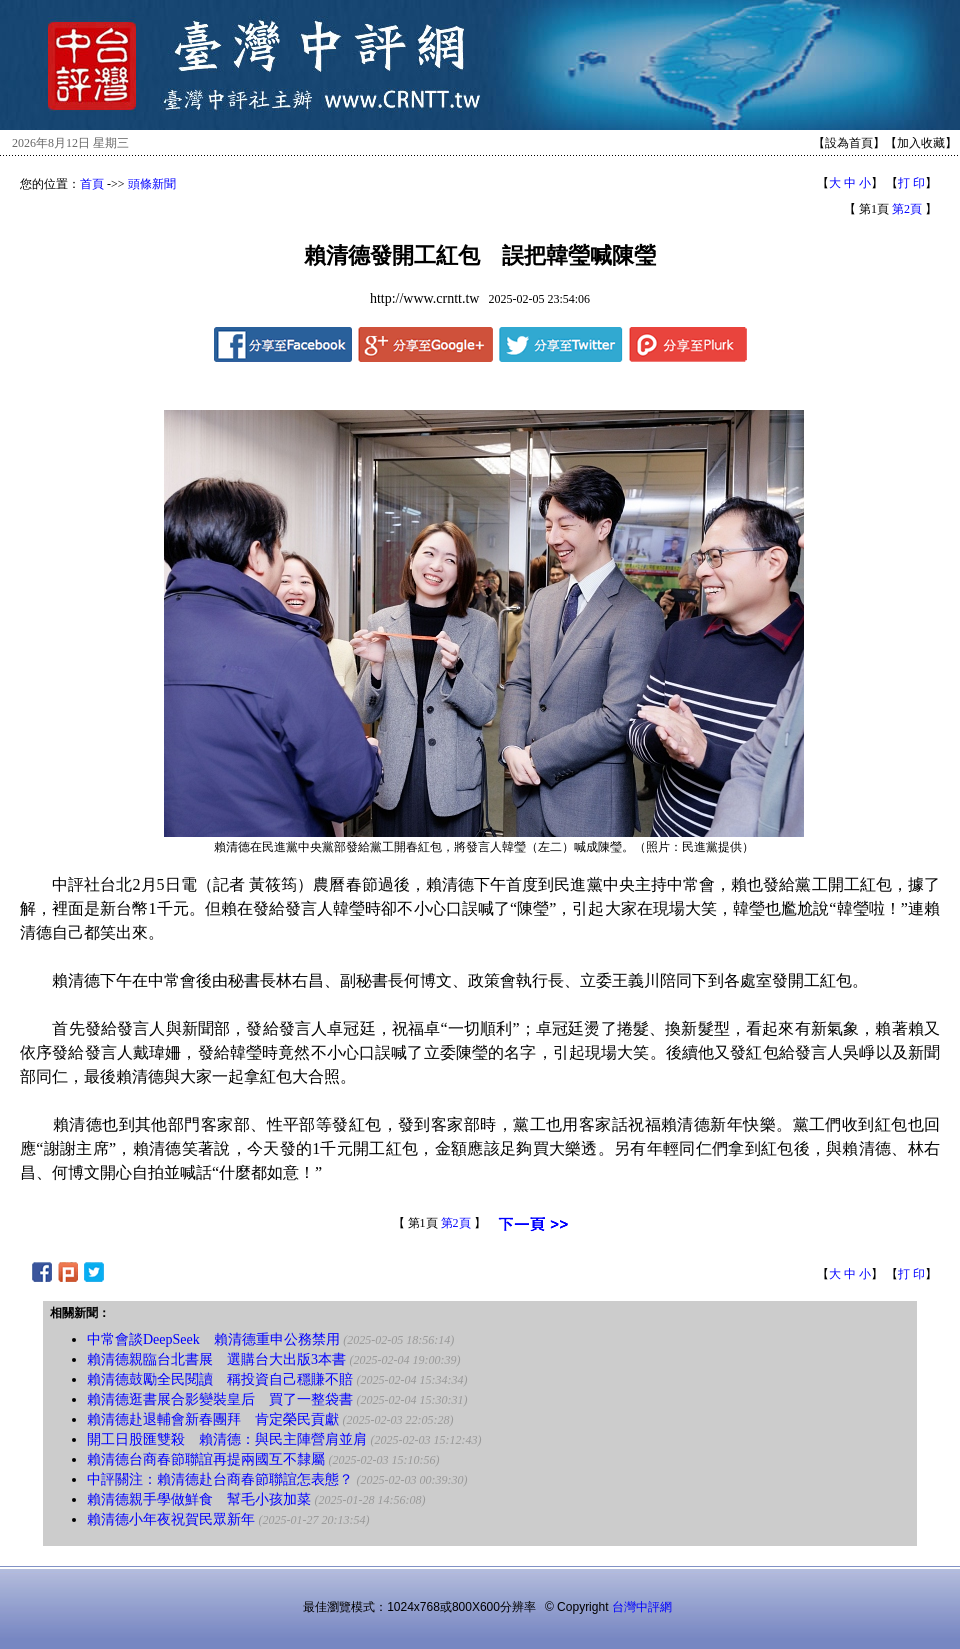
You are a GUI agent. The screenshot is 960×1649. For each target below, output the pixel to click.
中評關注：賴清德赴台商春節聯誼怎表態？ (220, 1479)
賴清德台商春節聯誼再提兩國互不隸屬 (206, 1459)
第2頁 (907, 209)
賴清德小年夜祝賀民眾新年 (171, 1519)
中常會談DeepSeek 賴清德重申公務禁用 (213, 1339)
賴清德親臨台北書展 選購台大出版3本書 (216, 1359)
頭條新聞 (152, 184)
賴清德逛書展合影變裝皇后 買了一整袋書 (220, 1399)
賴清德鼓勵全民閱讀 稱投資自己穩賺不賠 (220, 1379)
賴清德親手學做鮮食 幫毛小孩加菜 (199, 1499)
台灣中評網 (642, 1607)
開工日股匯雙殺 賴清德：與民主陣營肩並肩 (227, 1439)
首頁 (92, 184)
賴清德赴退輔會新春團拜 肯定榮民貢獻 (213, 1419)
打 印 (911, 183)
